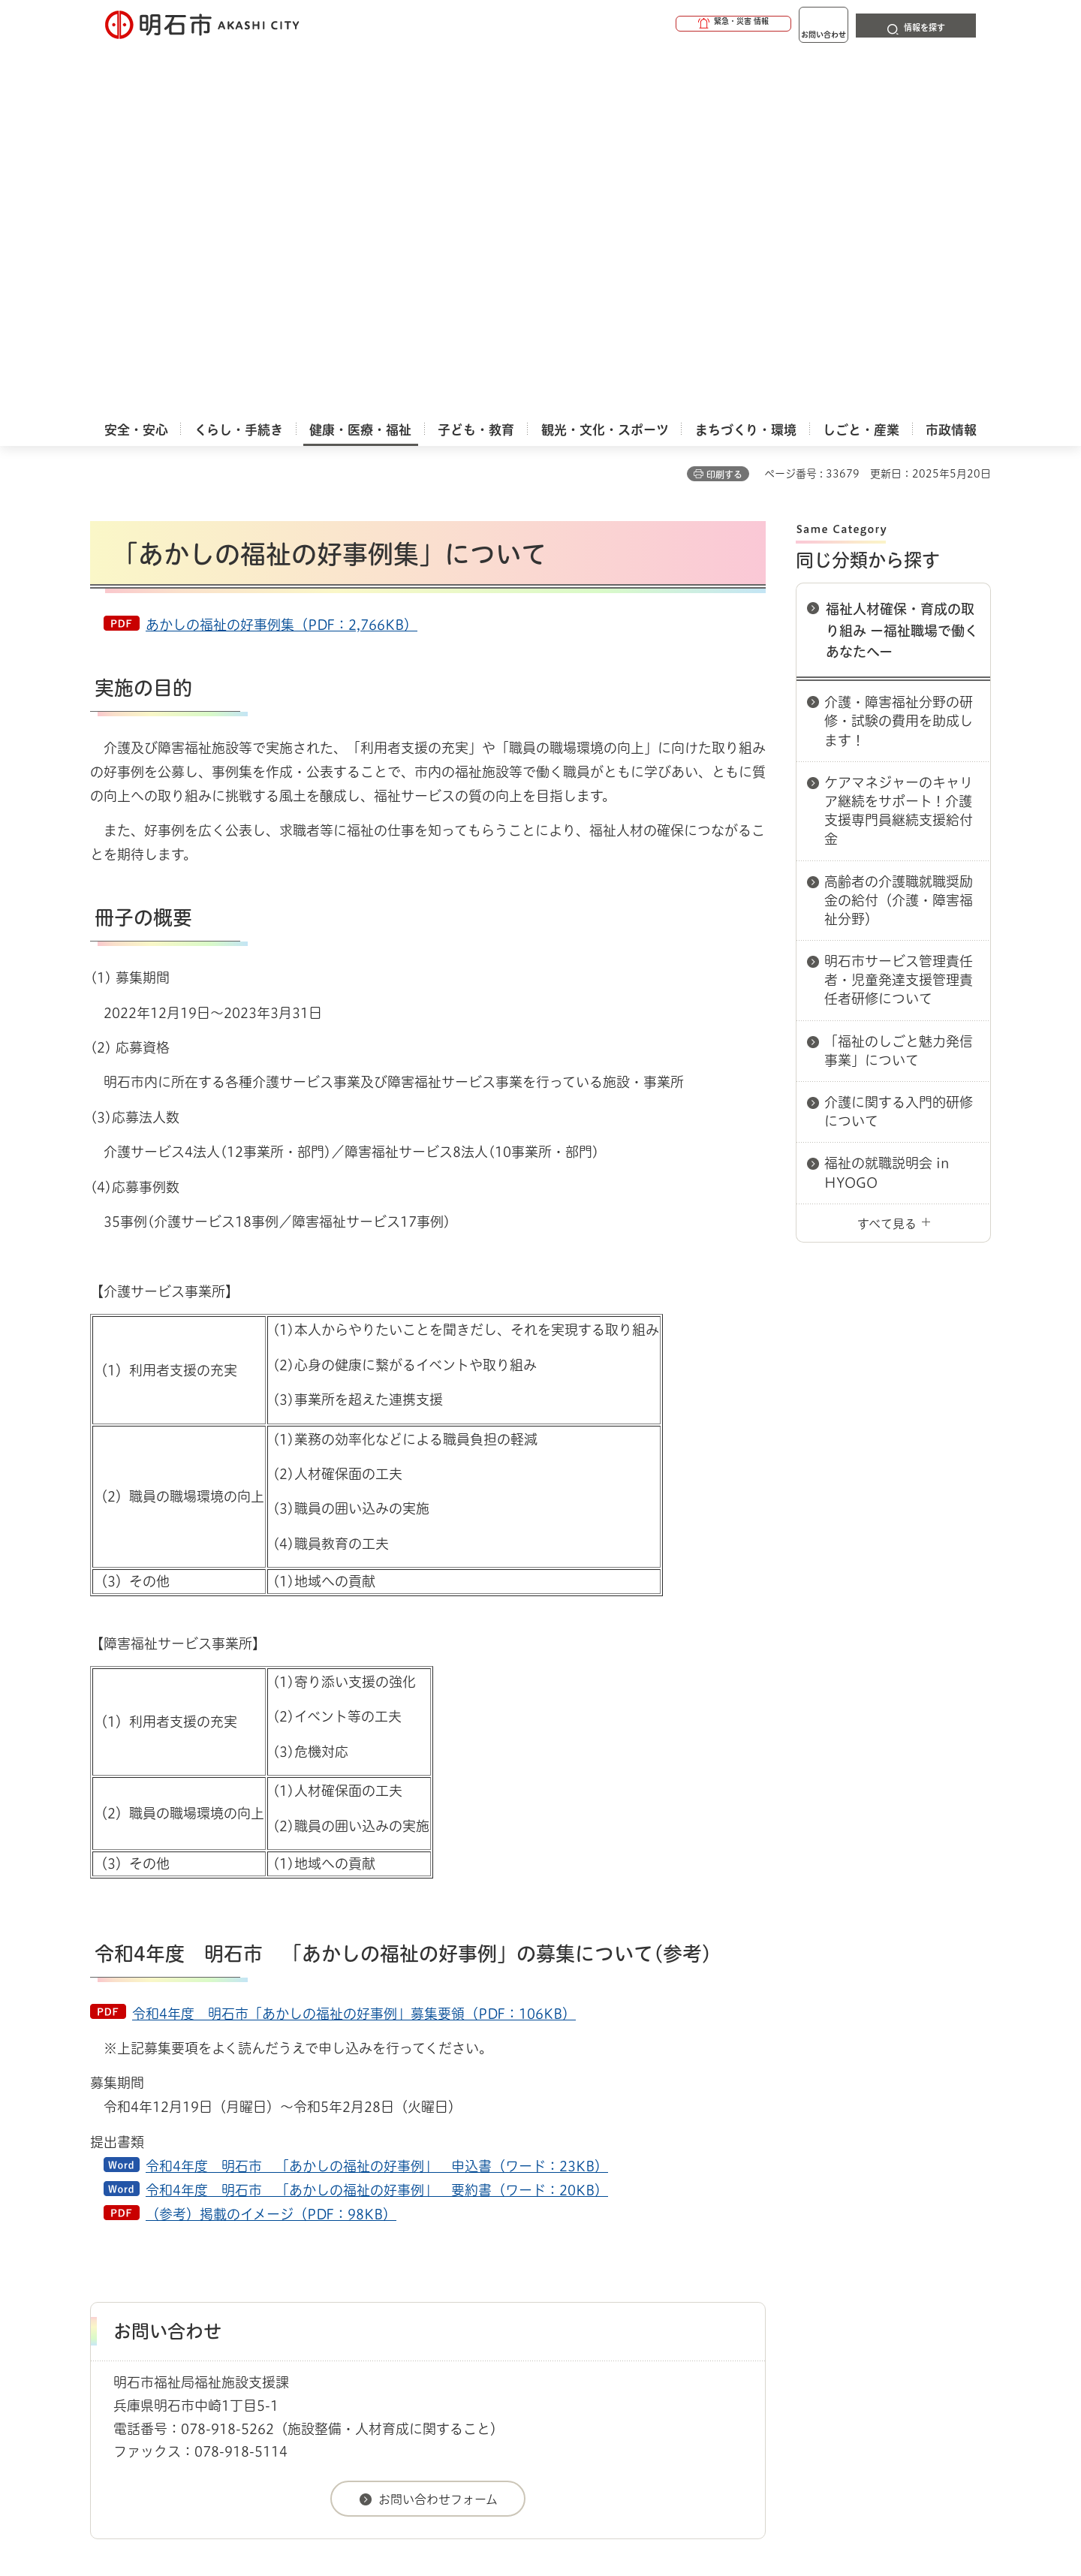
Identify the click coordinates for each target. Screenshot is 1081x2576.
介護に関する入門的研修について (898, 743)
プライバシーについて (634, 2274)
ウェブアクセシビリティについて (421, 2274)
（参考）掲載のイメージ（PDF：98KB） (271, 1845)
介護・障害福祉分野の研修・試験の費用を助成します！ (898, 352)
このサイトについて (214, 2274)
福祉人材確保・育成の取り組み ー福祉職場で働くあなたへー (902, 262)
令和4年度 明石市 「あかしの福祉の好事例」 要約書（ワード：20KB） (377, 1821)
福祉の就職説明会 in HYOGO (887, 804)
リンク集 (782, 2274)
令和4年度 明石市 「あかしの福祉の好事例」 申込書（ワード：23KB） (377, 1797)
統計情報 (586, 2501)
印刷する (724, 105)
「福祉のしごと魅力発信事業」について (898, 682)
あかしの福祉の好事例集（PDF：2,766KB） (281, 256)
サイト (889, 2274)
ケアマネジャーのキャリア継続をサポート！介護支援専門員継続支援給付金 (898, 442)
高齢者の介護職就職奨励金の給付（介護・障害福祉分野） (898, 531)
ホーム (105, 2221)
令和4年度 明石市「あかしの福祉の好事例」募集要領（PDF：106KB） (354, 1645)
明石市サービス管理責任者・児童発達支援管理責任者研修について (898, 611)
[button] (675, 24)
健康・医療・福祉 (176, 2221)
